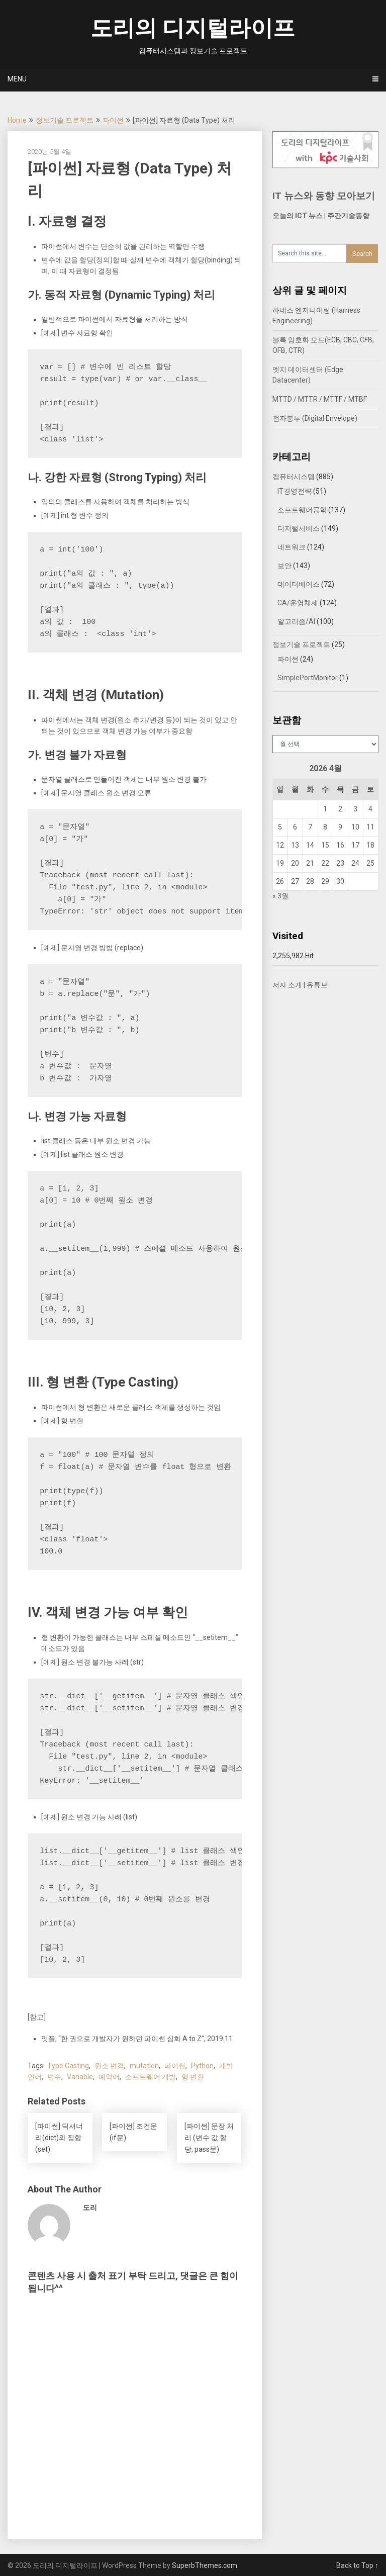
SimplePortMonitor (307, 678)
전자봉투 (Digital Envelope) (314, 418)
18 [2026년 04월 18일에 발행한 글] (370, 845)
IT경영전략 (294, 491)
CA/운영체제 (297, 603)
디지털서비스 (298, 528)
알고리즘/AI (296, 621)
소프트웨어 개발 (150, 2077)
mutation (144, 2066)
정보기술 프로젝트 (64, 120)
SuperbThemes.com (204, 2565)
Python (202, 2066)
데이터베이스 (298, 584)
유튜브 (317, 985)
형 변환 (192, 2077)
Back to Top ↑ (357, 2565)
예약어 (109, 2077)
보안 (284, 566)
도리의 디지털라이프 (192, 28)
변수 (54, 2077)
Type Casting (68, 2066)
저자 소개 (287, 985)
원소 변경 (109, 2066)
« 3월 (280, 896)
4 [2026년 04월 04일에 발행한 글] (370, 809)
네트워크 (291, 547)
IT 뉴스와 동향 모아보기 (323, 196)
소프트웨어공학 (302, 510)
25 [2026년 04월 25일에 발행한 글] (370, 863)
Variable (80, 2077)
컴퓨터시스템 (293, 477)
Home (17, 120)
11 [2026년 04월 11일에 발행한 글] (370, 827)
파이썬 (113, 120)
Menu (17, 79)
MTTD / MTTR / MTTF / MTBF (319, 399)
